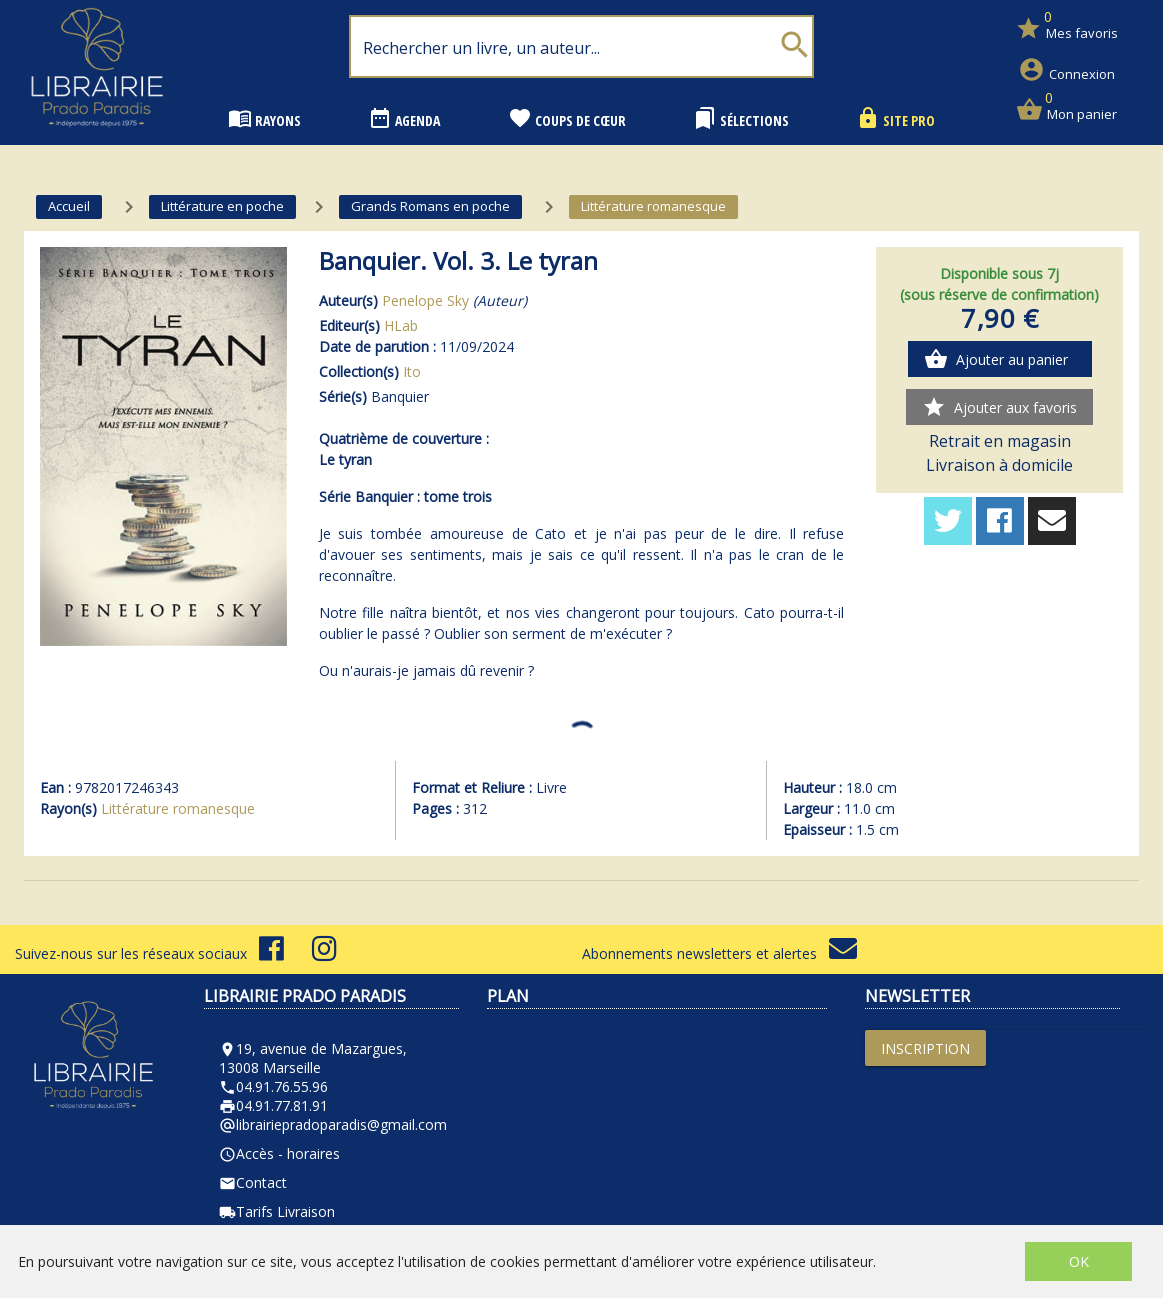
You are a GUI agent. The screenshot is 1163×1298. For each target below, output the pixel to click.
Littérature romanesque (178, 808)
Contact (253, 1182)
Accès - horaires (279, 1153)
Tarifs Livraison (277, 1211)
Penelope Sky (425, 300)
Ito (412, 371)
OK (1079, 1261)
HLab (401, 325)
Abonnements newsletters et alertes (719, 953)
